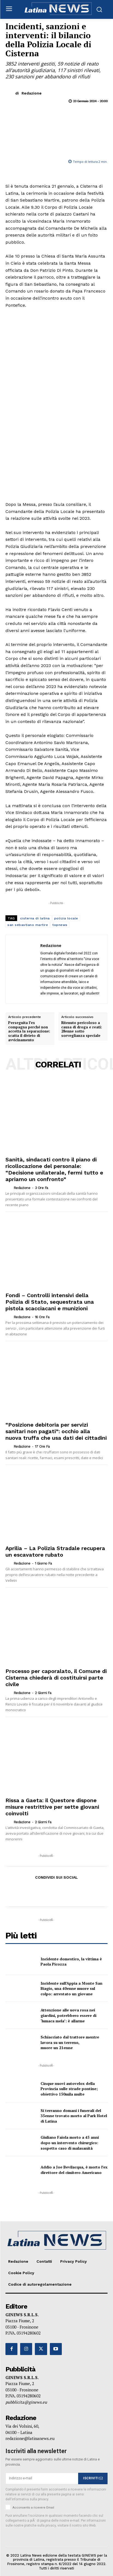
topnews (60, 925)
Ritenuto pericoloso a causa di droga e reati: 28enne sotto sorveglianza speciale (81, 1029)
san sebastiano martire (27, 925)
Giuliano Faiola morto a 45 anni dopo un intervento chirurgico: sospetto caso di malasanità (70, 2142)
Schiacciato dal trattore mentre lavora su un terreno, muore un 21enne (70, 2042)
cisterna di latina (35, 918)
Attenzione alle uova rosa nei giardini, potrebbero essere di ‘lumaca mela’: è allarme (68, 2015)
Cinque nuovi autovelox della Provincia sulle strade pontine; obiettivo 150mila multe (69, 2089)
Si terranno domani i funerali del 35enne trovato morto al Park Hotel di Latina (74, 2116)
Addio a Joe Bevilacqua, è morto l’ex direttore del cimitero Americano (74, 2169)
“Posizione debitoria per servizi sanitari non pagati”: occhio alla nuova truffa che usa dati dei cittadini (56, 1431)
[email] (41, 2478)
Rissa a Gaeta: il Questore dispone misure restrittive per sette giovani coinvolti (52, 1807)
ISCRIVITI (93, 2478)
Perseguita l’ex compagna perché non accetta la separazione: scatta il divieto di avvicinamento (29, 1031)
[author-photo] (9, 1188)
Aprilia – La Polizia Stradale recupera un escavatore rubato (55, 1551)
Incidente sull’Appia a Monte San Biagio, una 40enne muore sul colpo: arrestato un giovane (71, 1988)
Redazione (32, 93)
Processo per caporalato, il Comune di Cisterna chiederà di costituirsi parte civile (56, 1677)
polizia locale (66, 918)
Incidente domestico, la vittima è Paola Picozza (71, 1961)
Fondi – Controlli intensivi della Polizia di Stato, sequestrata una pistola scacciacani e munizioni (49, 1302)
